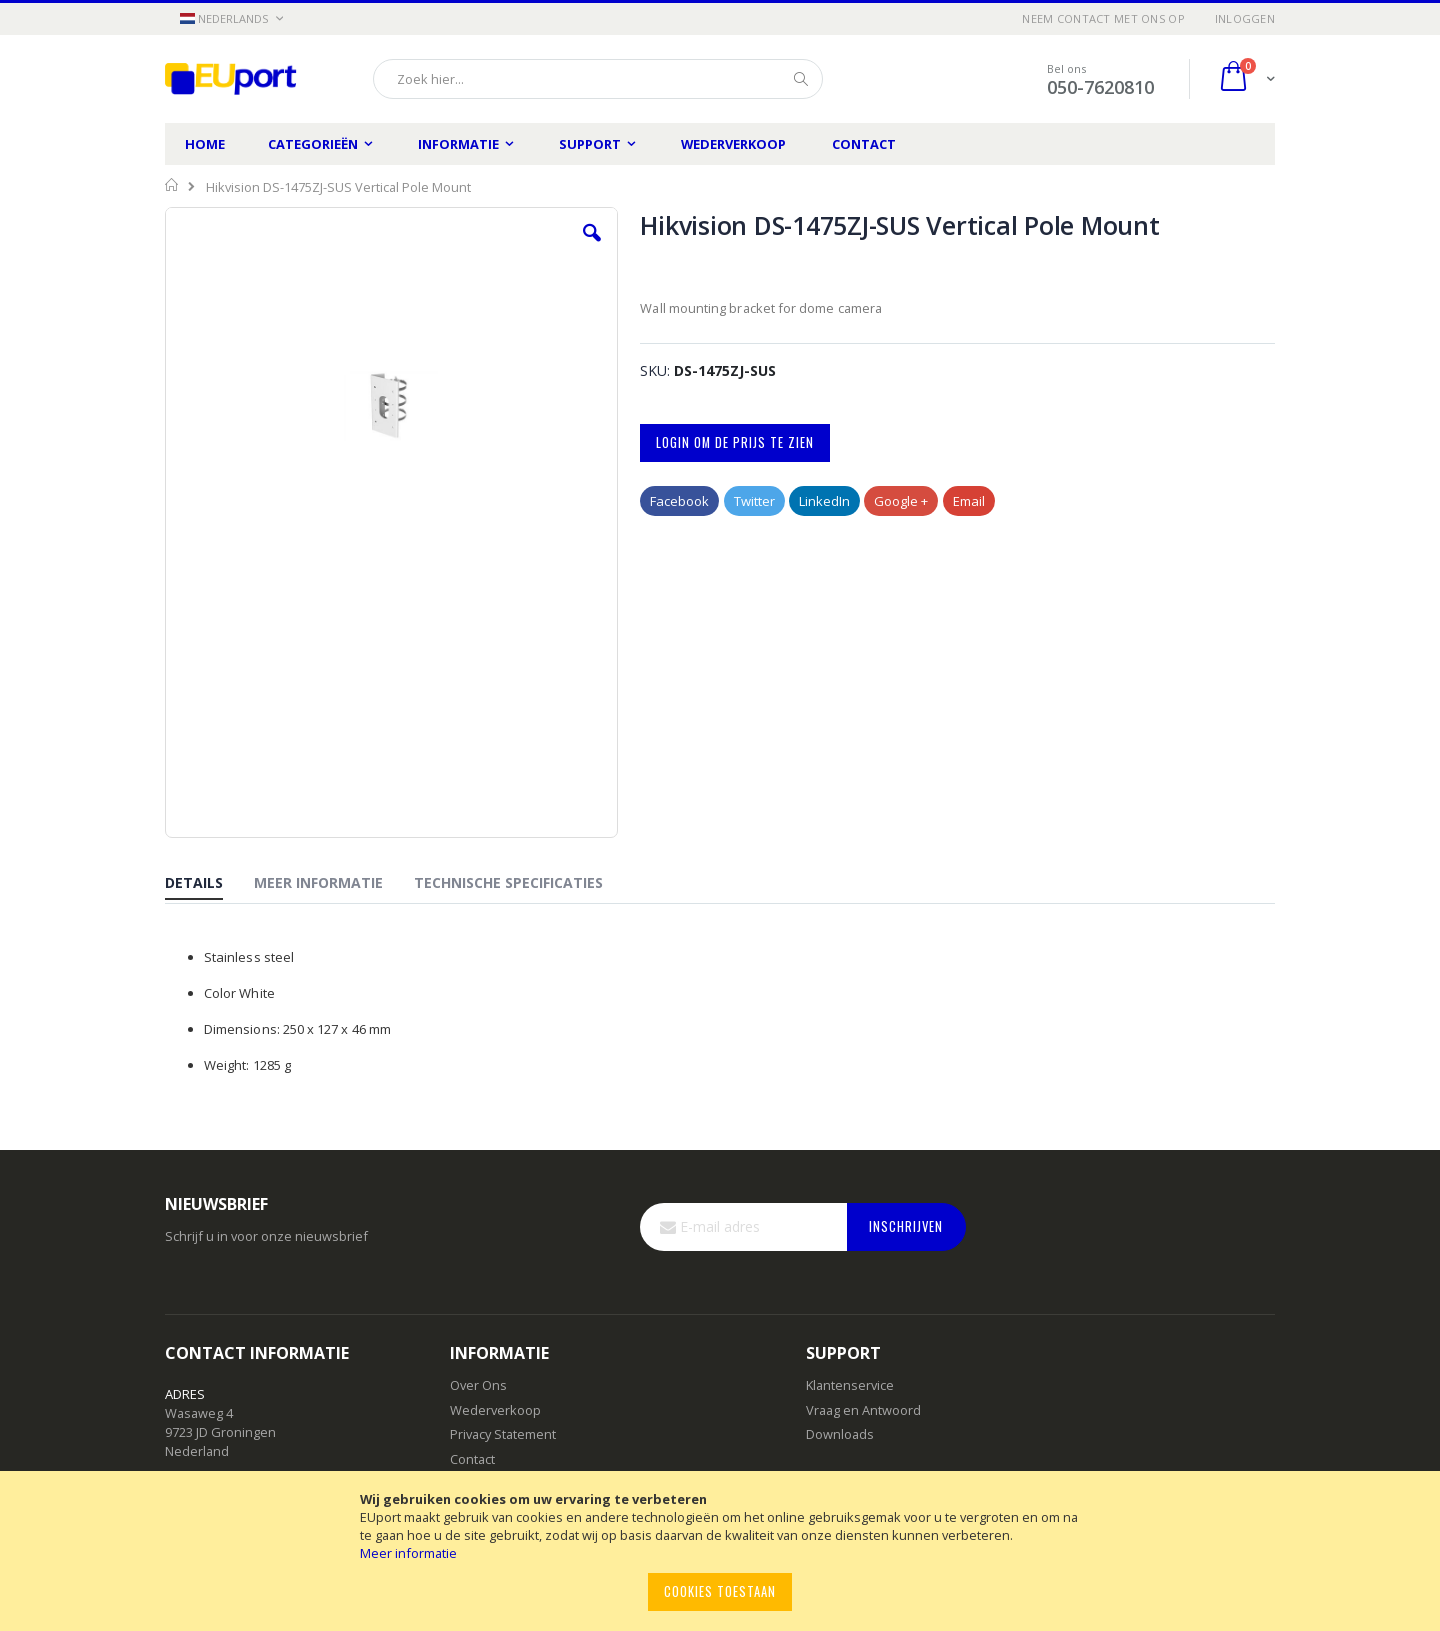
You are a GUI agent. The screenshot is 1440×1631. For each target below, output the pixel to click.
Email (969, 501)
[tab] (209, 884)
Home (205, 144)
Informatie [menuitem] (458, 144)
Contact (864, 144)
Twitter (754, 501)
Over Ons (478, 1385)
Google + (901, 501)
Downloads (840, 1434)
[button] (231, 20)
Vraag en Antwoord (863, 1410)
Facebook (679, 501)
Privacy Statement (503, 1434)
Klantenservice (850, 1385)
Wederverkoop (733, 144)
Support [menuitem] (590, 144)
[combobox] (598, 79)
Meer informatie (408, 1553)
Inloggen (1245, 18)
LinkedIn (824, 501)
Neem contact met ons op (1103, 18)
